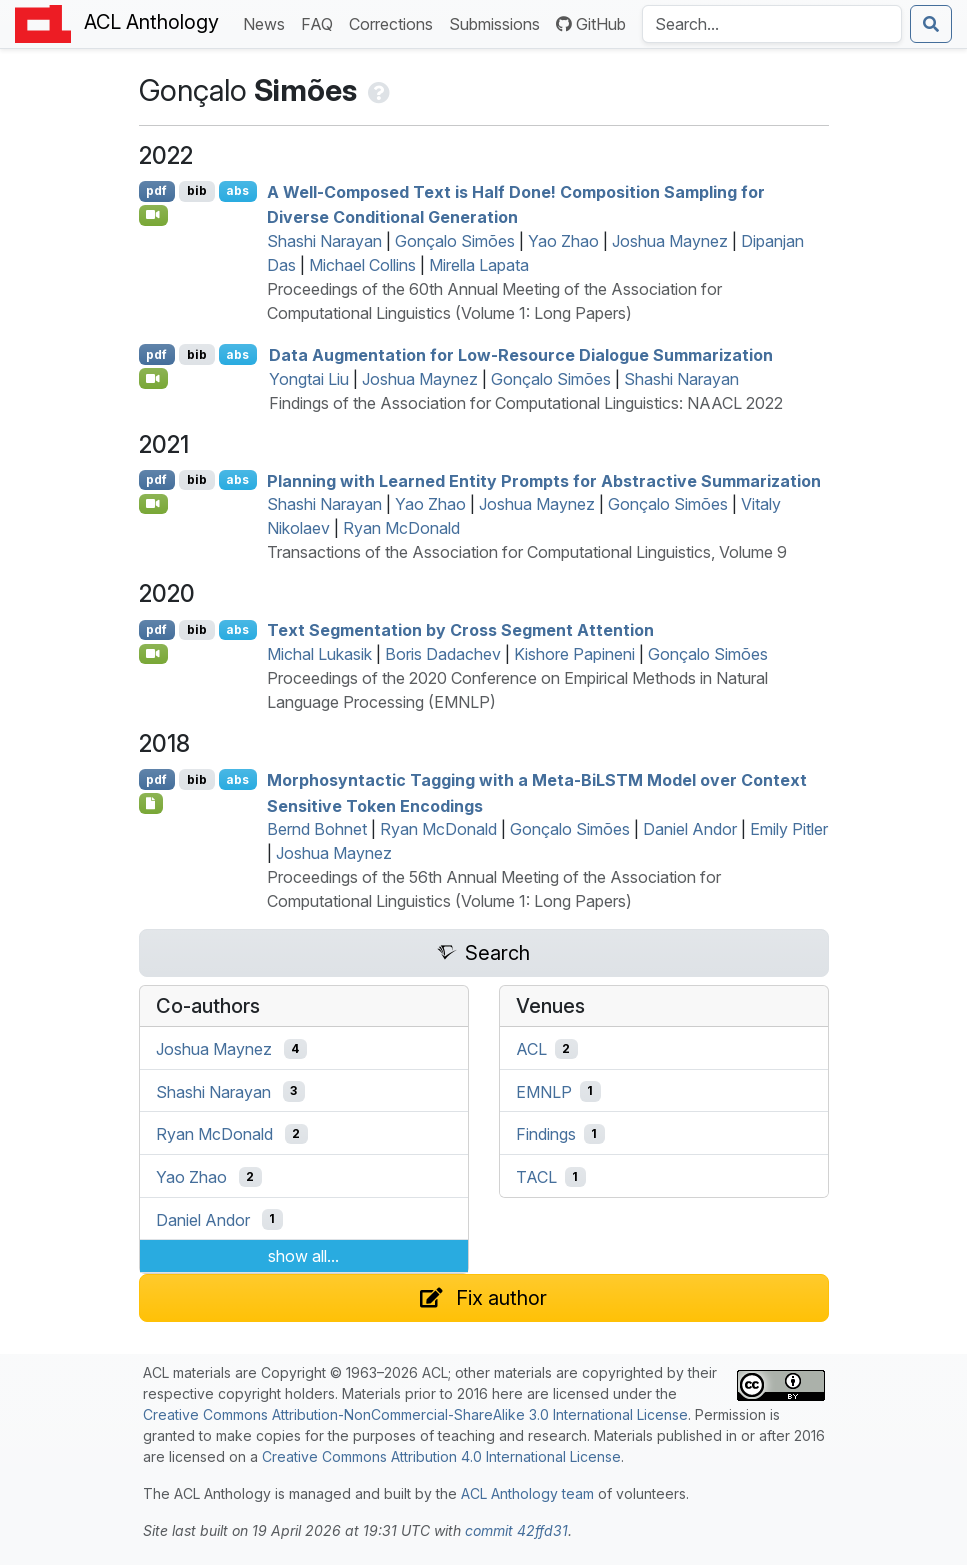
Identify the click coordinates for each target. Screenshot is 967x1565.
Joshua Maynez (670, 241)
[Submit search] (931, 24)
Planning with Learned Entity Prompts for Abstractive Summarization (544, 480)
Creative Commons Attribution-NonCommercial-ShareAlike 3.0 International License (415, 1414)
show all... (303, 1256)
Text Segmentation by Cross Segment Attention (460, 630)
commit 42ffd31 (516, 1530)
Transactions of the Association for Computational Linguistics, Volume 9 (527, 552)
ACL (531, 1049)
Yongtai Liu (309, 379)
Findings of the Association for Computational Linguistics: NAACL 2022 (526, 403)
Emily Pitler (789, 829)
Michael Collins (362, 265)
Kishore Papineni (574, 654)
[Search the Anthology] (772, 24)
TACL (536, 1177)
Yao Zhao (563, 241)
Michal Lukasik (319, 654)
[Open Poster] (151, 803)
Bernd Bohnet (317, 829)
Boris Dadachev (443, 654)
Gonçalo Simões (455, 241)
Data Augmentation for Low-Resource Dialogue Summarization (521, 355)
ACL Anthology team (527, 1493)
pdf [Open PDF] (156, 190)
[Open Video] (154, 215)
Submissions (498, 22)
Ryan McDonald (401, 528)
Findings (546, 1134)
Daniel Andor (690, 829)
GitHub (591, 24)
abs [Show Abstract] (237, 190)
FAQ (321, 22)
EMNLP (544, 1091)
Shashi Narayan (324, 241)
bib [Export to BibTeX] (197, 190)
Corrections (395, 22)
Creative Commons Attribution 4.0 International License (441, 1456)
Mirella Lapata (479, 265)
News (268, 22)
